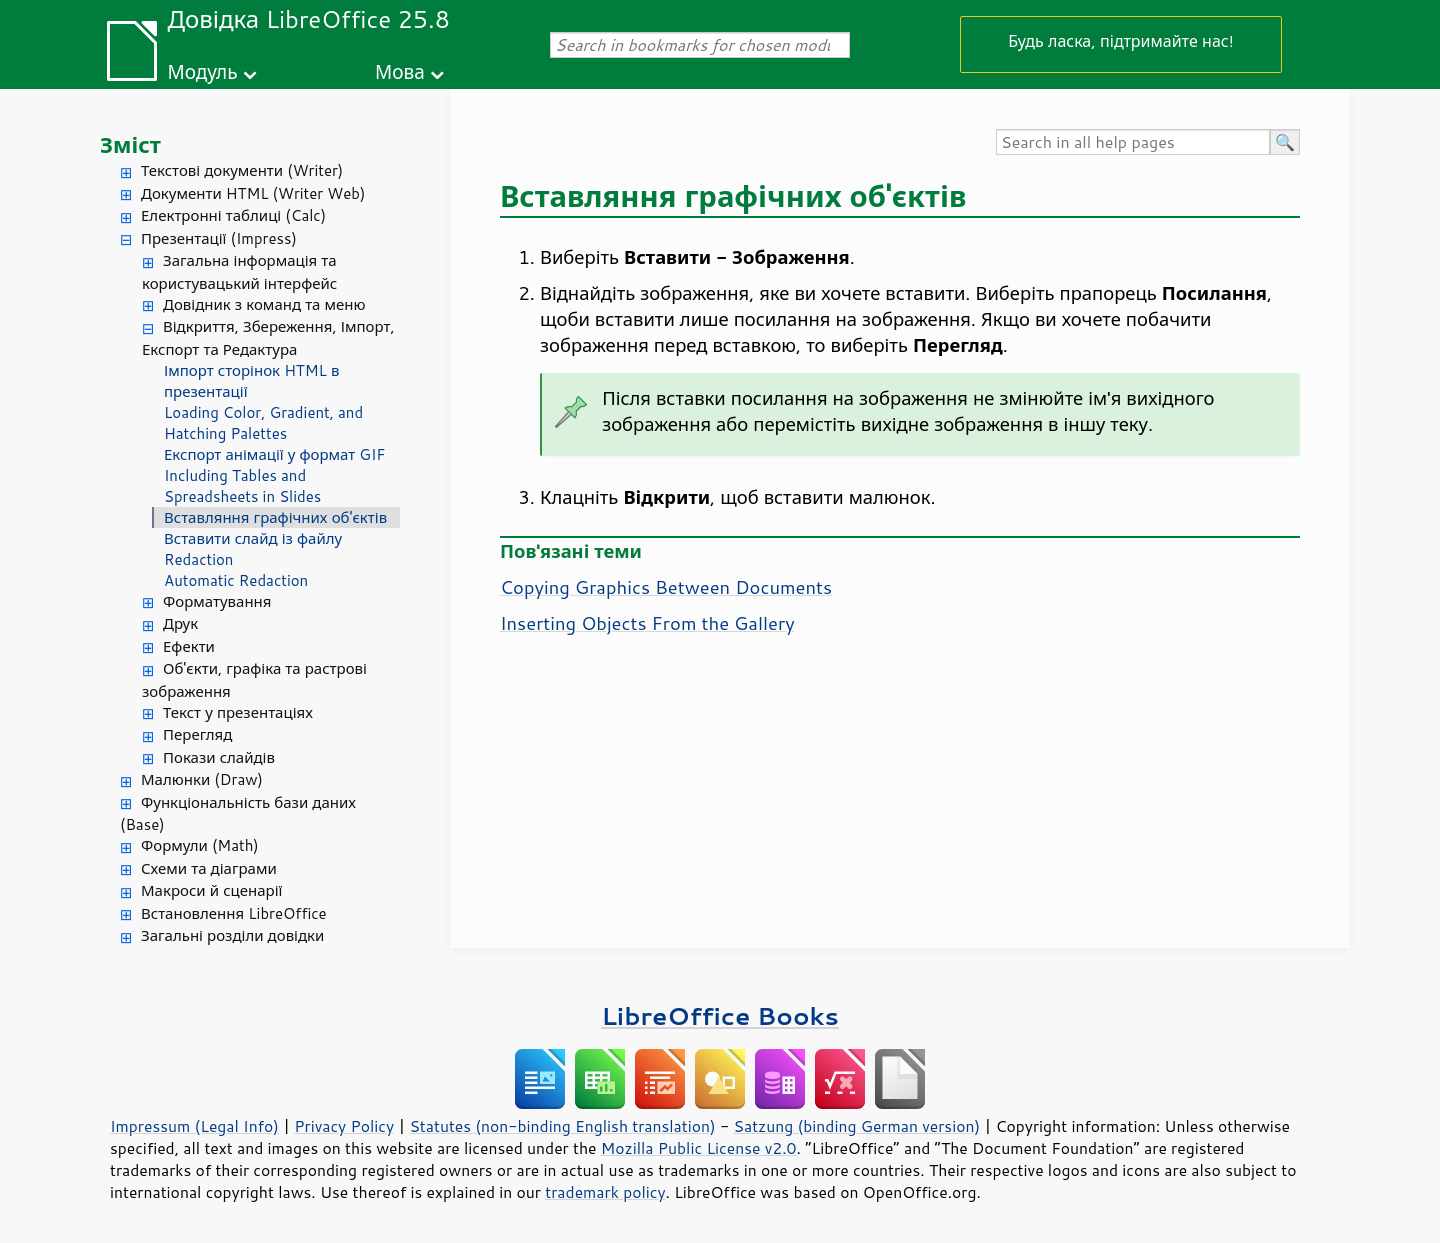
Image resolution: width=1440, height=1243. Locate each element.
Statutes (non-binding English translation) (562, 1126)
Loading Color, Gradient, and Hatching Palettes (263, 423)
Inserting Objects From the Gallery (647, 623)
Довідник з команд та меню (264, 304)
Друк (180, 623)
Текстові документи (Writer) (242, 170)
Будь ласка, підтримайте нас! (1121, 40)
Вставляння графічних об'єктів (275, 517)
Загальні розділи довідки (232, 935)
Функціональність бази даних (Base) (238, 814)
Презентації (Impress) (219, 238)
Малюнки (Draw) (202, 779)
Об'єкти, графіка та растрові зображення (254, 680)
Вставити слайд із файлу (253, 538)
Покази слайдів (219, 757)
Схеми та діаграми (209, 868)
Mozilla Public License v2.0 (699, 1148)
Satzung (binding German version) (857, 1126)
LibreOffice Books (720, 1015)
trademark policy (605, 1192)
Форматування (217, 601)
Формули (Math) (200, 845)
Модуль (202, 71)
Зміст (130, 144)
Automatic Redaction (236, 580)
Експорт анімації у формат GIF (275, 454)
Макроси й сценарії (211, 890)
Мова (400, 71)
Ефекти (189, 646)
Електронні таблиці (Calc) (233, 215)
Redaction (198, 559)
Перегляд (197, 734)
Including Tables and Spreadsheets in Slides (242, 486)
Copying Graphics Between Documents (666, 587)
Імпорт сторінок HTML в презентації (251, 381)
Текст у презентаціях (238, 712)
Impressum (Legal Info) (194, 1126)
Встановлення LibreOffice (234, 913)
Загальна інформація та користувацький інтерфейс (239, 272)
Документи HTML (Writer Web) (253, 193)
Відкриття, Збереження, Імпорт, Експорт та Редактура (268, 338)
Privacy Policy (344, 1126)
